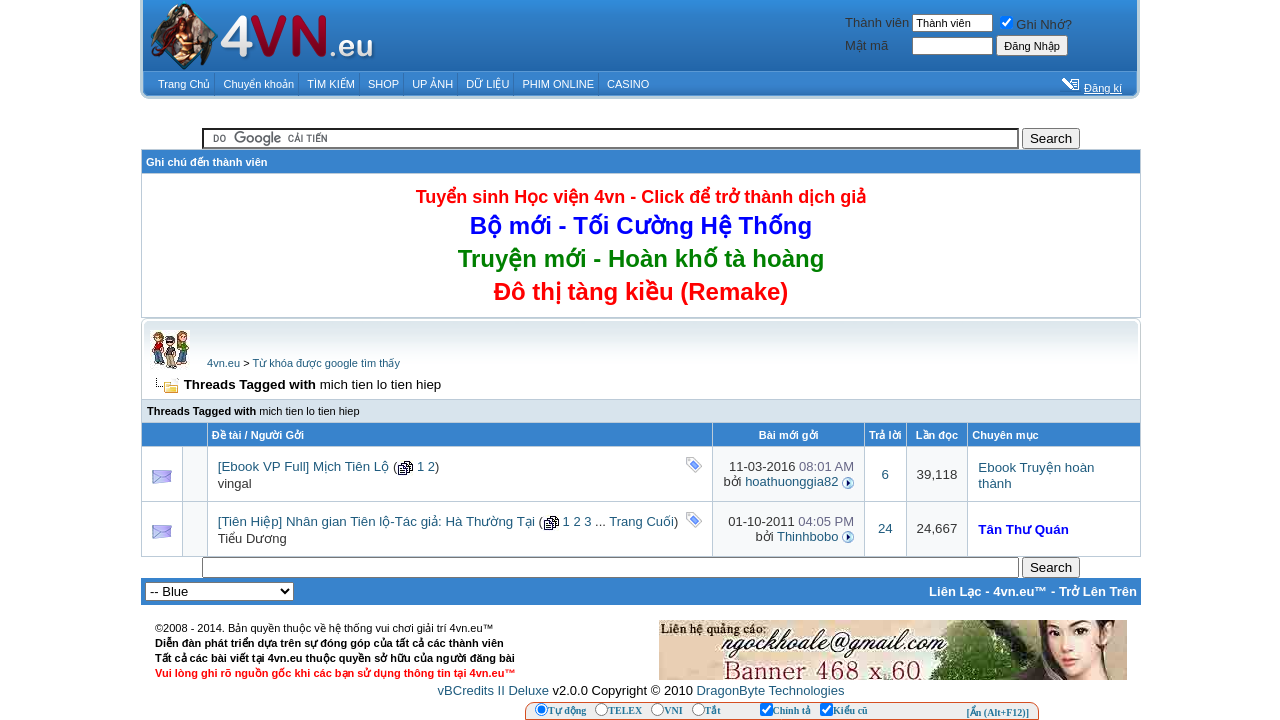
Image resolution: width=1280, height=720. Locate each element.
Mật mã (866, 45)
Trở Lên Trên (1098, 591)
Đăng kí (1103, 88)
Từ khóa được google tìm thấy (325, 363)
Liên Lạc (955, 591)
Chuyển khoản (259, 84)
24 (885, 528)
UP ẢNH (432, 84)
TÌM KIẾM (331, 84)
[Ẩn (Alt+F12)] (997, 712)
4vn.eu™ (1020, 591)
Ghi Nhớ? (1036, 24)
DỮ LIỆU (487, 84)
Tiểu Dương (252, 538)
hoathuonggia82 (791, 481)
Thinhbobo (807, 536)
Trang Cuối (641, 521)
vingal (235, 483)
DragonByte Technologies (770, 690)
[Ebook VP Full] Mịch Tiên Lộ (304, 466)
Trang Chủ (184, 84)
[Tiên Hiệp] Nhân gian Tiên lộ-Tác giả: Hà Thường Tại (376, 521)
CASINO (628, 84)
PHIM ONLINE (558, 84)
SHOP (383, 84)
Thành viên (877, 22)
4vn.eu (223, 363)
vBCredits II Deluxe (493, 690)
